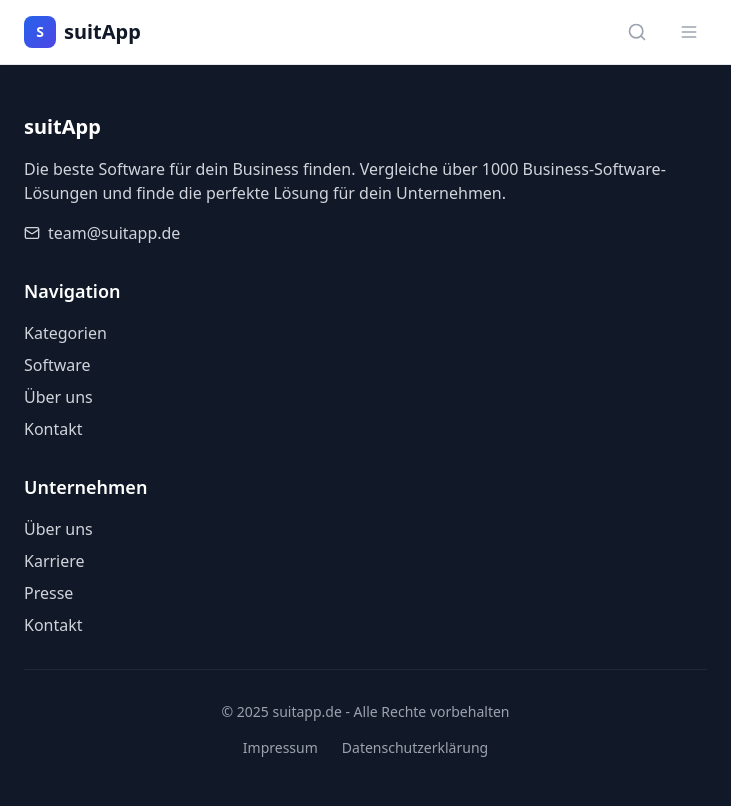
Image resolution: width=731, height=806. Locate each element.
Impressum (280, 747)
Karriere (54, 561)
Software (57, 365)
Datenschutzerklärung (415, 747)
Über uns (58, 397)
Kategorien (65, 333)
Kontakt (53, 429)
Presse (48, 593)
